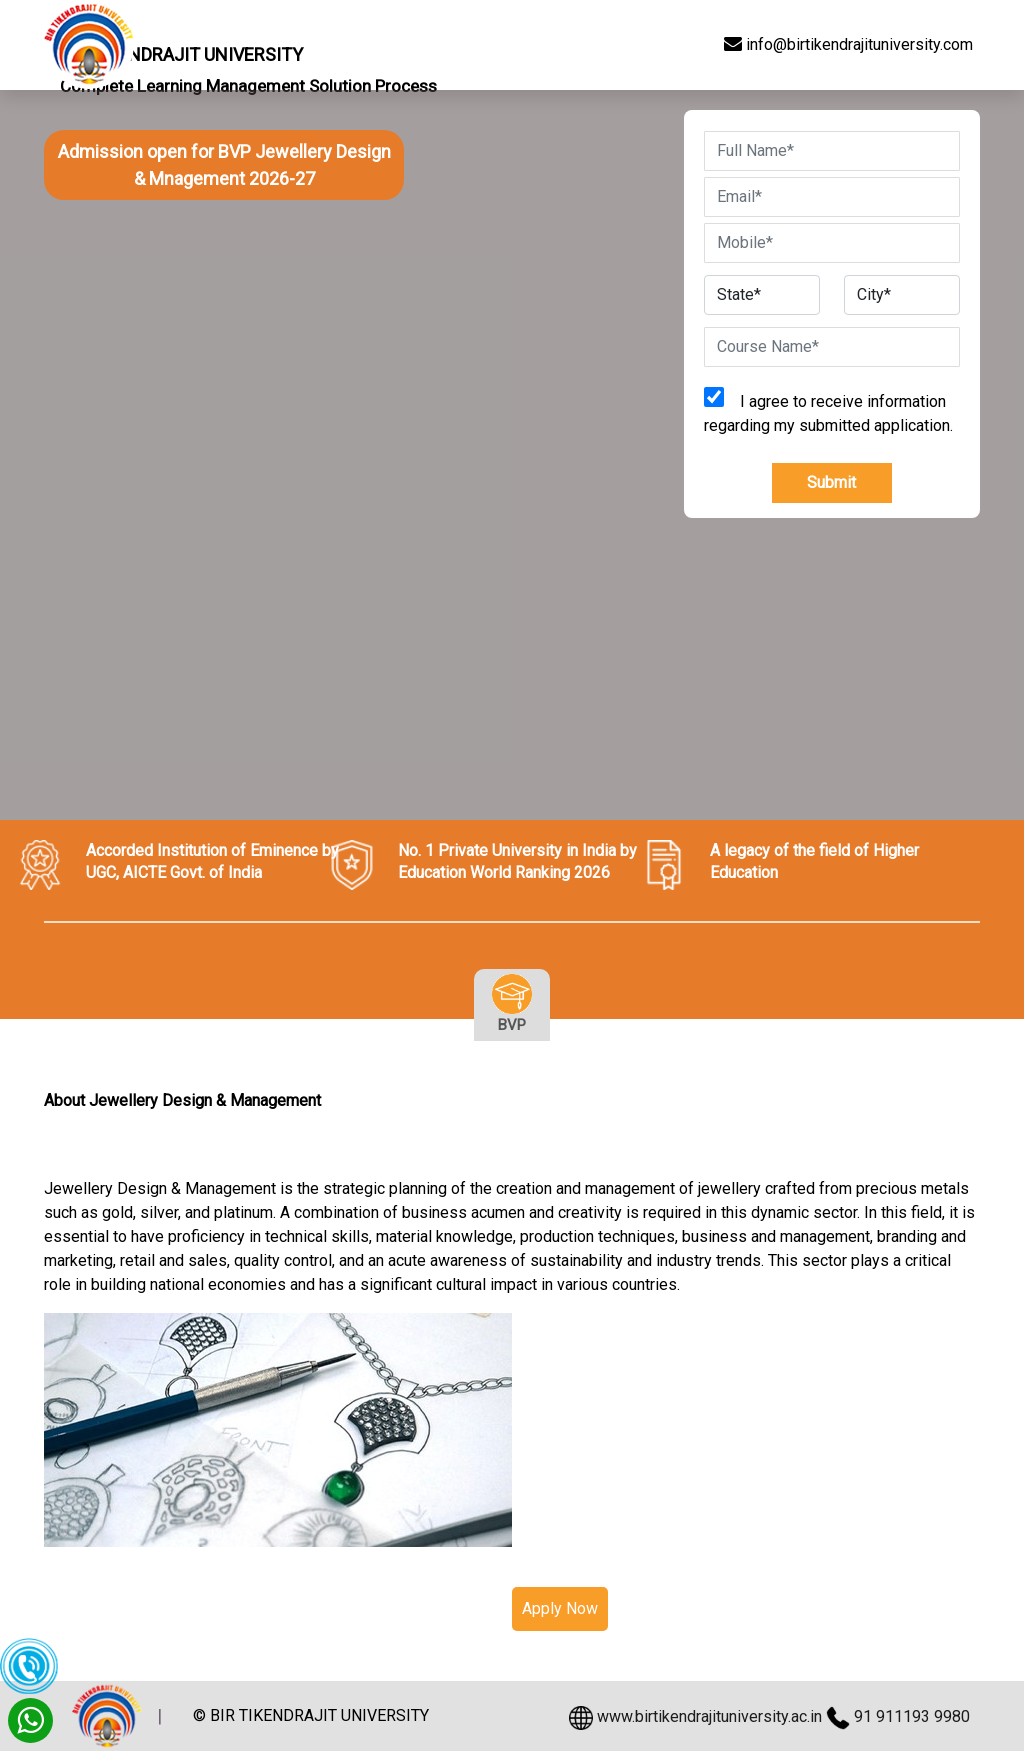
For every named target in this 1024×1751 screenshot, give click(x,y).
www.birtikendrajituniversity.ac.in (709, 1716)
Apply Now (560, 1608)
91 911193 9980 (912, 1716)
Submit (831, 482)
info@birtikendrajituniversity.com (848, 44)
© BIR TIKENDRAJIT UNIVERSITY (311, 1716)
